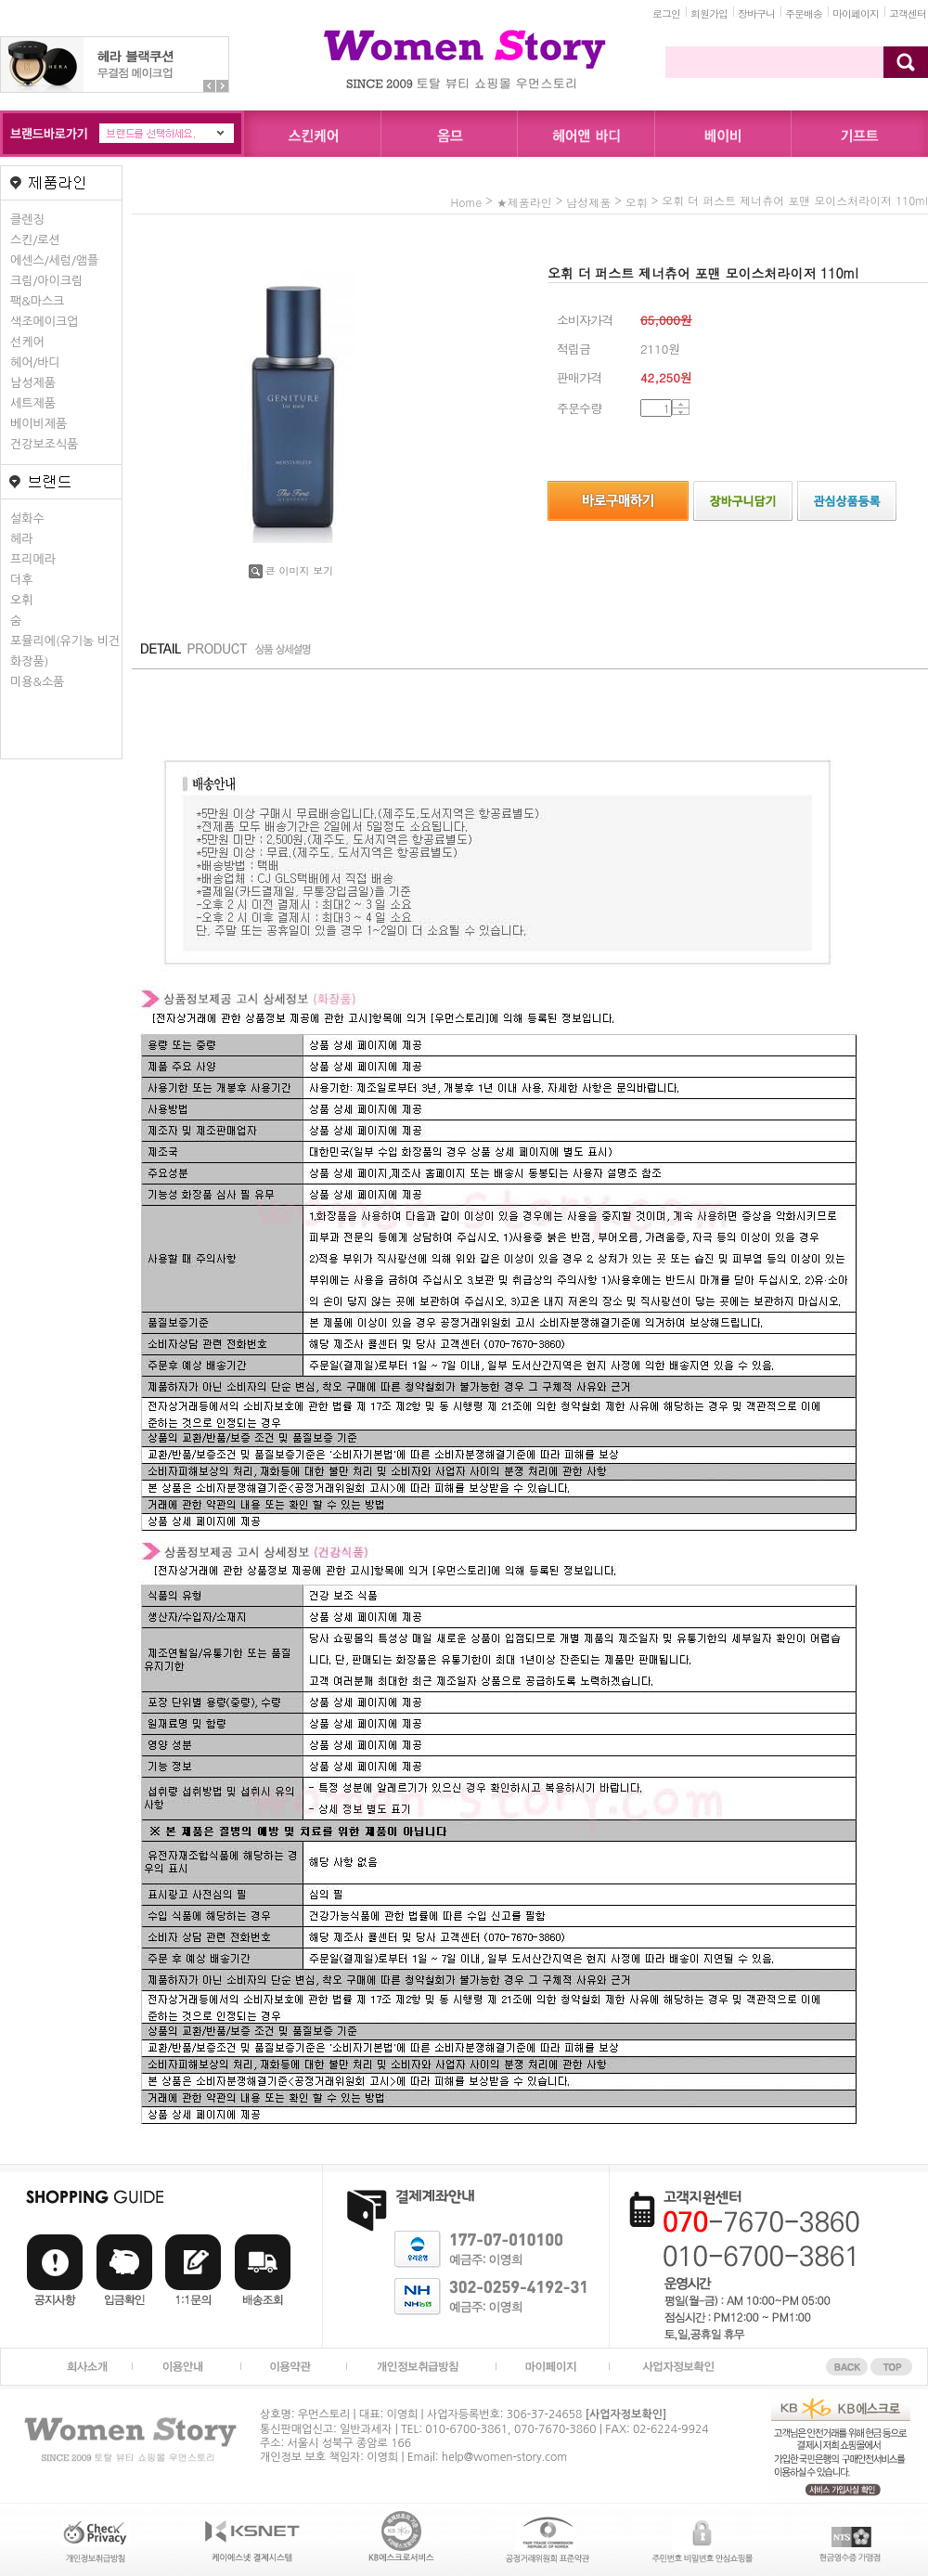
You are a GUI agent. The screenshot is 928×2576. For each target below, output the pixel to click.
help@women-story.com (504, 2457)
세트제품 (33, 403)
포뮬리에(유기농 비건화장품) (65, 651)
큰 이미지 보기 (291, 570)
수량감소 (681, 412)
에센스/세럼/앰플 (54, 260)
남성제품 (33, 383)
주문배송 (803, 13)
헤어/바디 (35, 362)
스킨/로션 (35, 240)
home (467, 202)
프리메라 (33, 559)
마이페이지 (855, 13)
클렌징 (27, 220)
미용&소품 (37, 682)
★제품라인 (524, 202)
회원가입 (709, 13)
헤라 (21, 539)
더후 (21, 580)
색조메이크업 (44, 322)
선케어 (27, 342)
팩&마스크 (37, 301)
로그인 (666, 13)
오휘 (21, 600)
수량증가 (681, 404)
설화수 (27, 518)
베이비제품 (38, 424)
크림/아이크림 (46, 281)
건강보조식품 (44, 444)
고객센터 (907, 13)
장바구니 (756, 13)
